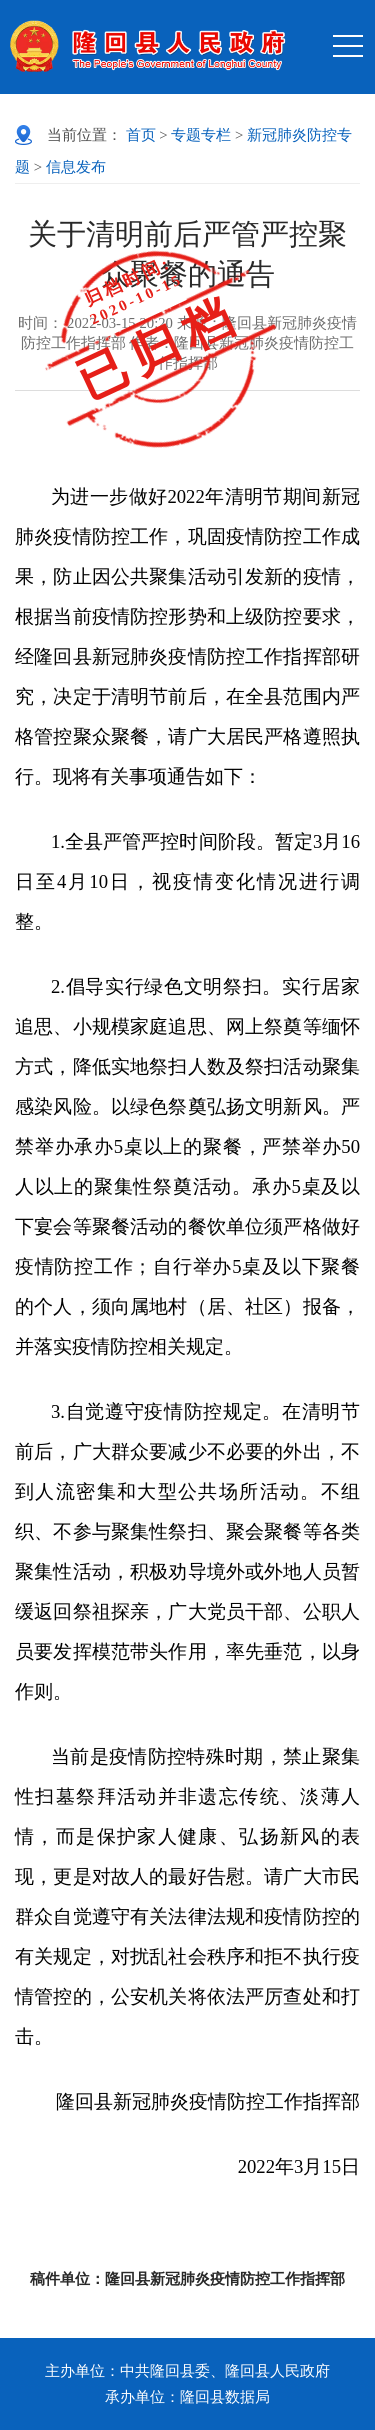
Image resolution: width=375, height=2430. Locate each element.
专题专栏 (201, 135)
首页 (141, 135)
